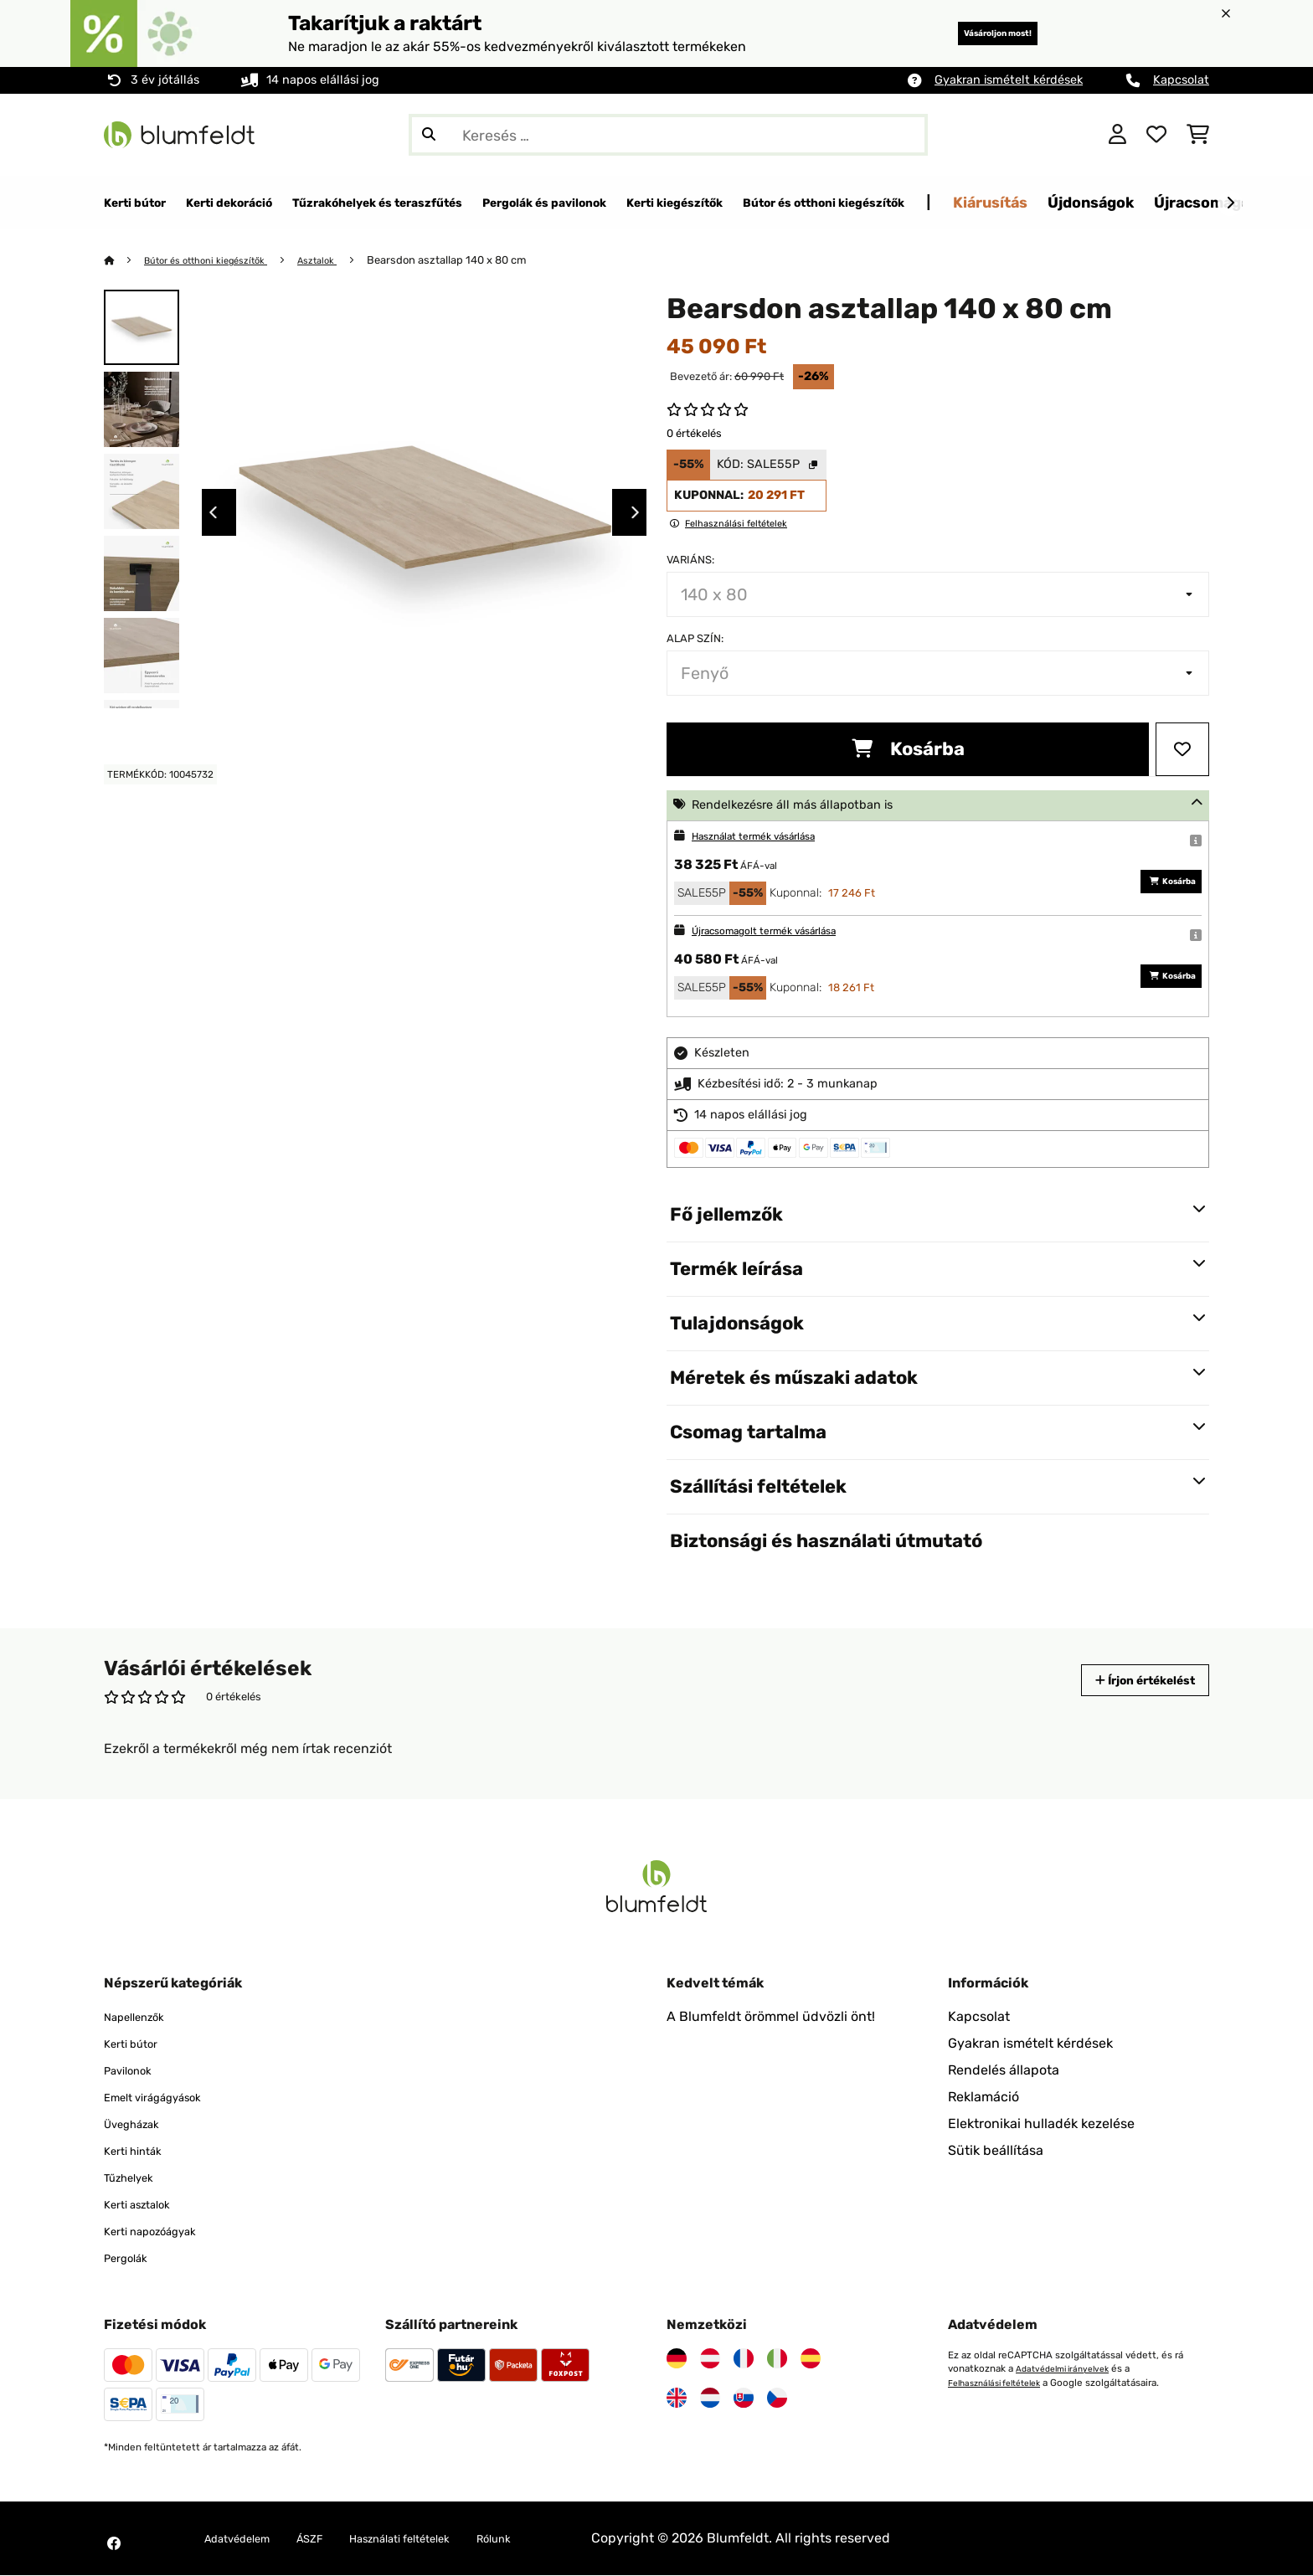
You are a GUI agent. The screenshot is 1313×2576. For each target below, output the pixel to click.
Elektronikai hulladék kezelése (1041, 2124)
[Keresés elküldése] (428, 135)
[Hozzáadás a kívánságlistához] (1182, 750)
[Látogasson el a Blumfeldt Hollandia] (710, 2398)
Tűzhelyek (135, 2178)
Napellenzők (142, 2017)
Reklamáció (983, 2098)
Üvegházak (138, 2124)
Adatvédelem (246, 2539)
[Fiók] (1117, 135)
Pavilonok (134, 2071)
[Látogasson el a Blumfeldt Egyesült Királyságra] (677, 2398)
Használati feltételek (438, 2539)
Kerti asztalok (146, 2205)
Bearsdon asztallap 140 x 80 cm (475, 261)
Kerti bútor (137, 2044)
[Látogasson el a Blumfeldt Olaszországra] (777, 2359)
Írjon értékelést (1129, 1680)
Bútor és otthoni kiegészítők (218, 261)
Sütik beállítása (995, 2151)
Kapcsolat (1181, 80)
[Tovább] (1230, 203)
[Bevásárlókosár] (1198, 135)
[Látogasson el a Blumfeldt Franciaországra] (744, 2359)
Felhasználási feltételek (1002, 2382)
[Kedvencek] (1156, 135)
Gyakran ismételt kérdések (1009, 80)
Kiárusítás (1200, 202)
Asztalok (343, 261)
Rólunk (550, 2539)
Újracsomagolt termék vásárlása (782, 931)
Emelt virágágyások (165, 2098)
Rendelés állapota (1003, 2071)
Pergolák (131, 2258)
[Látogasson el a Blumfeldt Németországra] (677, 2359)
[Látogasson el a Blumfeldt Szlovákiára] (744, 2398)
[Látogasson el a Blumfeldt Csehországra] (777, 2398)
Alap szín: (695, 639)
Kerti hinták (140, 2151)
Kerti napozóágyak (162, 2231)
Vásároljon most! (973, 33)
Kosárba (908, 749)
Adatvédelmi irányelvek (1069, 2369)
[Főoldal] (125, 261)
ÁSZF (331, 2539)
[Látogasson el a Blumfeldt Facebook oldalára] (114, 2544)
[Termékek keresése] (668, 135)
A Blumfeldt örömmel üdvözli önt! (771, 2017)
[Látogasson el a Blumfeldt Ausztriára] (710, 2359)
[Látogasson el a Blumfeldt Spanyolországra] (811, 2359)
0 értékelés (694, 434)
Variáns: (690, 560)
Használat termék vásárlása (769, 837)
